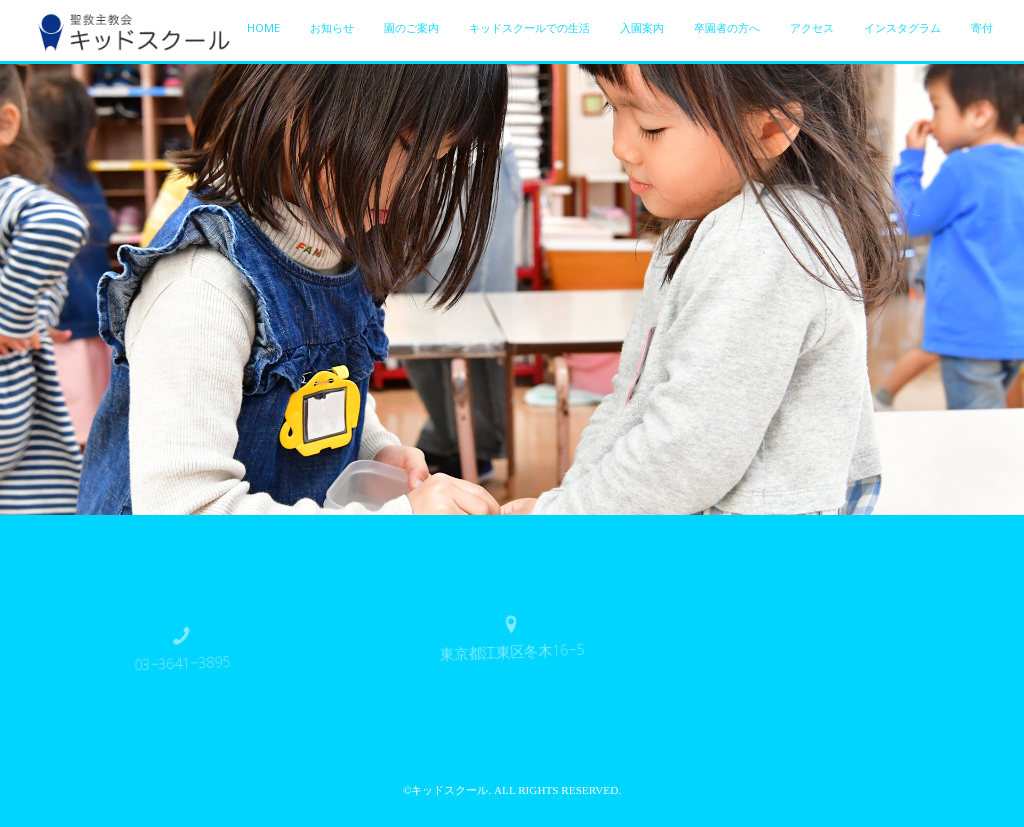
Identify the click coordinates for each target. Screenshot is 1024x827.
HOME (263, 27)
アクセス (812, 27)
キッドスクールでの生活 (529, 27)
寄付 (982, 27)
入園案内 (642, 27)
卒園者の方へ (727, 27)
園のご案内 (411, 27)
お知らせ (332, 27)
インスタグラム (902, 27)
